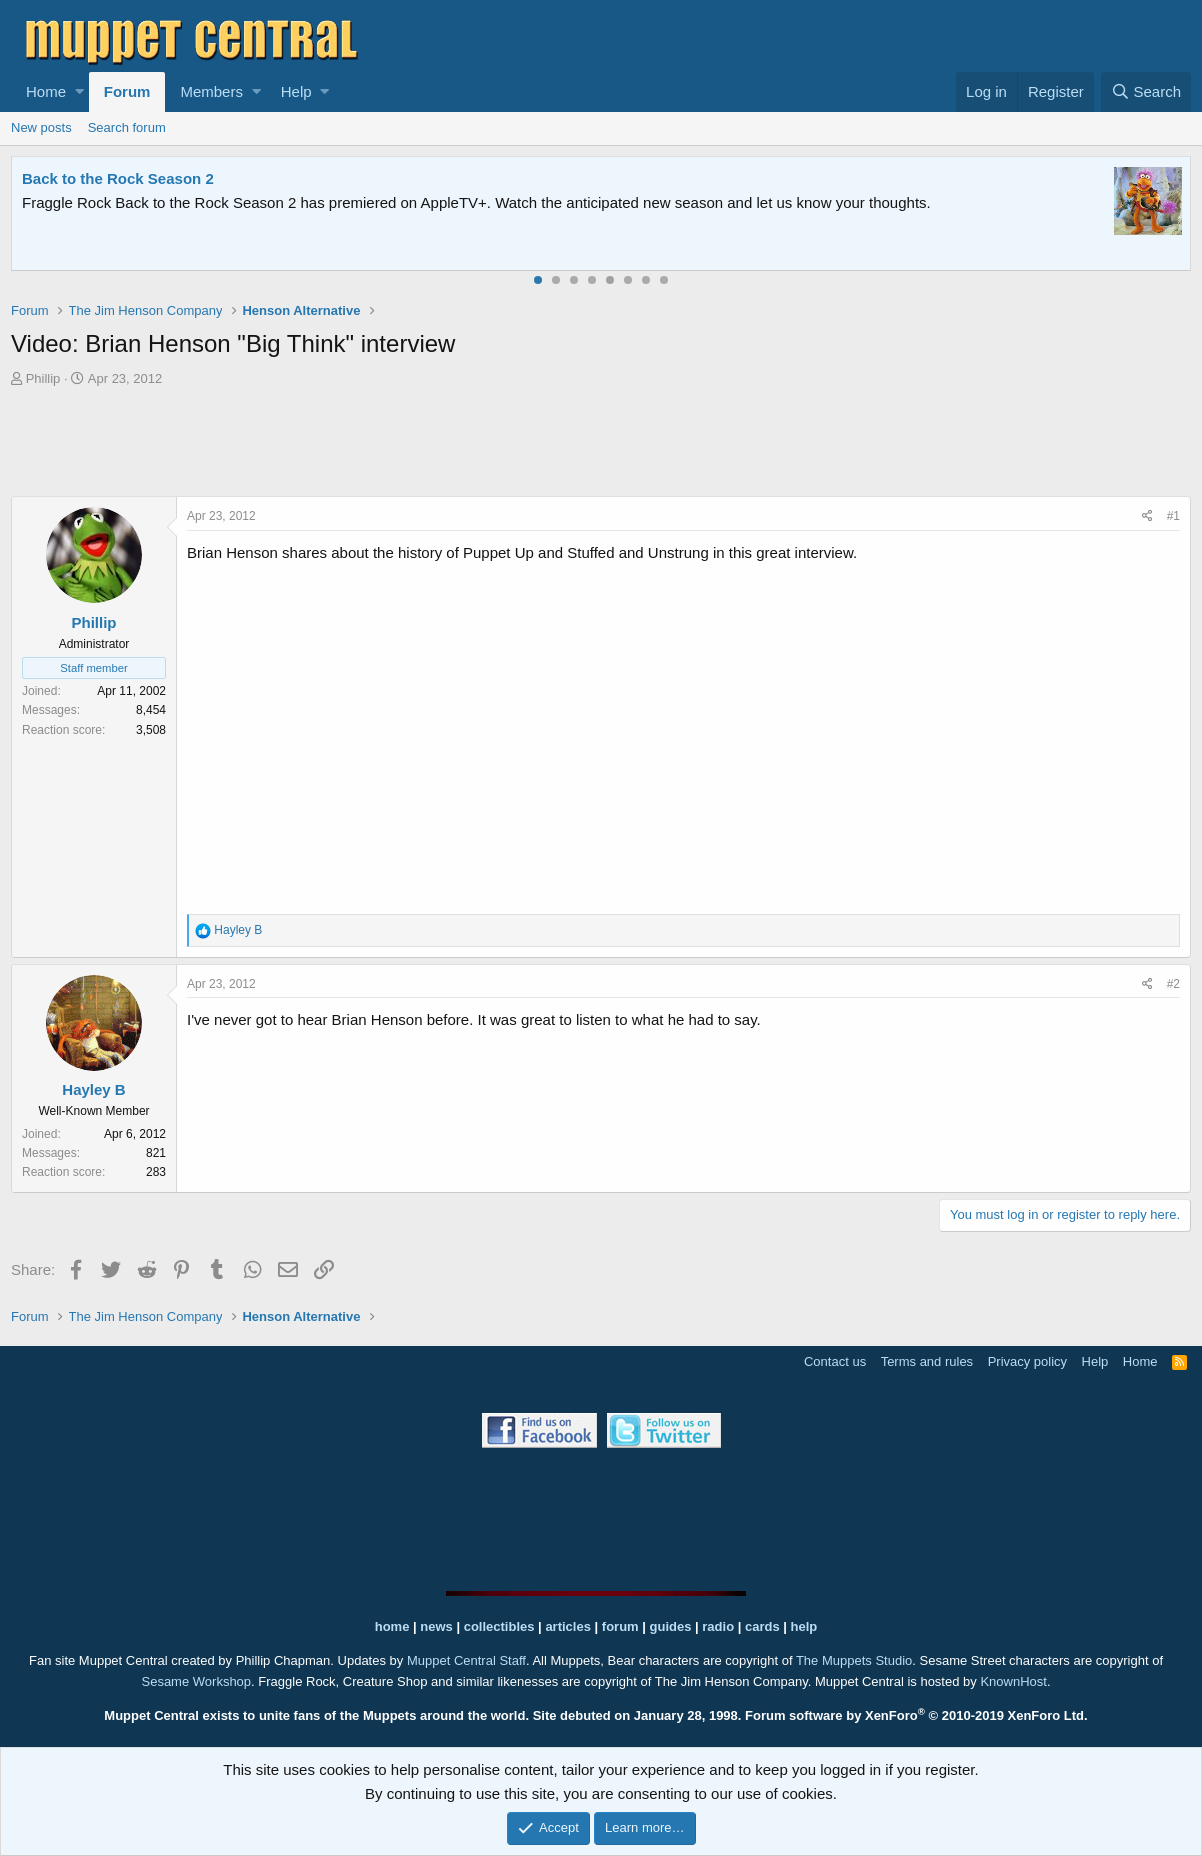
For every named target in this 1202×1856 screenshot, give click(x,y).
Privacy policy (1027, 1361)
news (436, 1626)
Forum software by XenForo (916, 1715)
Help (296, 91)
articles (569, 1626)
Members (211, 91)
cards (762, 1626)
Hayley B (93, 1089)
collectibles (499, 1626)
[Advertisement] (601, 444)
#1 (1173, 516)
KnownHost (1013, 1681)
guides (671, 1626)
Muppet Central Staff (466, 1660)
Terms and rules (927, 1361)
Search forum (127, 127)
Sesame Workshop (196, 1681)
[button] (79, 92)
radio (718, 1626)
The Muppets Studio (854, 1660)
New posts (41, 127)
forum (620, 1626)
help (804, 1626)
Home (46, 91)
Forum (127, 91)
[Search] (1146, 92)
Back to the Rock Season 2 (118, 178)
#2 (1173, 984)
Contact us (835, 1361)
